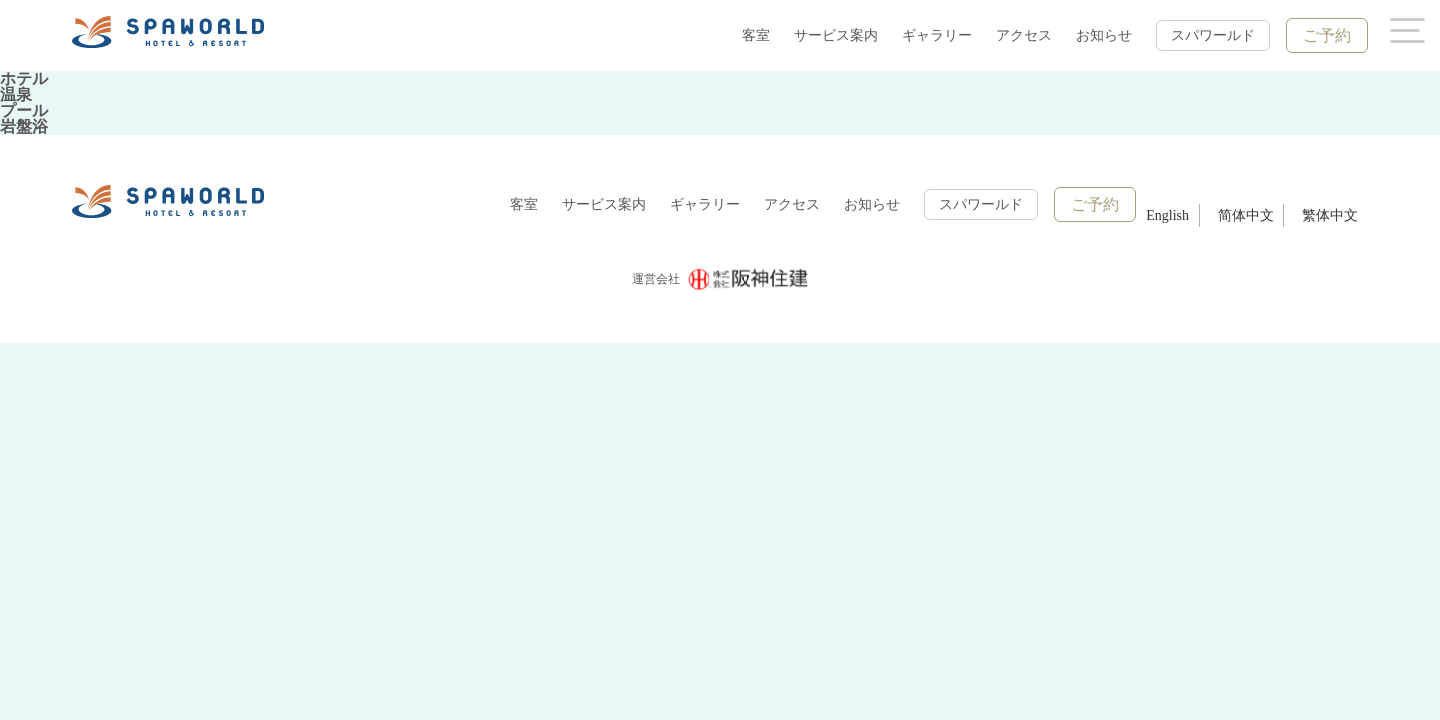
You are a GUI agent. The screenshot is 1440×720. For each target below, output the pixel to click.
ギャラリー (937, 35)
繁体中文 (1330, 215)
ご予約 (1327, 35)
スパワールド (1213, 35)
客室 (756, 35)
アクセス (1024, 35)
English (1167, 215)
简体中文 (1246, 215)
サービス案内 (836, 35)
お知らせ (1104, 35)
